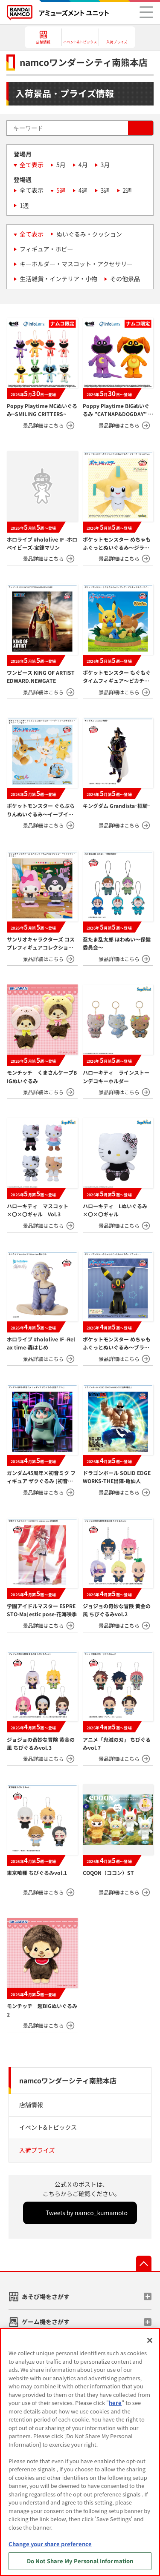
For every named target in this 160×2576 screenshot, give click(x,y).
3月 (105, 164)
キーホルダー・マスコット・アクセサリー (76, 264)
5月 (61, 164)
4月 (83, 164)
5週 (61, 190)
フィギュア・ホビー (46, 249)
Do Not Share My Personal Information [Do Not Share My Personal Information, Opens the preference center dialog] (80, 2561)
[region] (80, 2452)
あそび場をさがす (46, 2296)
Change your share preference (50, 2544)
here (115, 2403)
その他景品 (125, 278)
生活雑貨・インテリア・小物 (58, 278)
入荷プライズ (37, 2150)
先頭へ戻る (143, 2263)
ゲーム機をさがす (46, 2321)
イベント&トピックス (48, 2127)
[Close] (149, 2340)
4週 (83, 190)
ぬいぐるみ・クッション (89, 234)
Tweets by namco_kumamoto (87, 2212)
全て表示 (32, 164)
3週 (105, 190)
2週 (127, 190)
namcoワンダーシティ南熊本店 (67, 2080)
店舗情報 (31, 2104)
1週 (24, 205)
